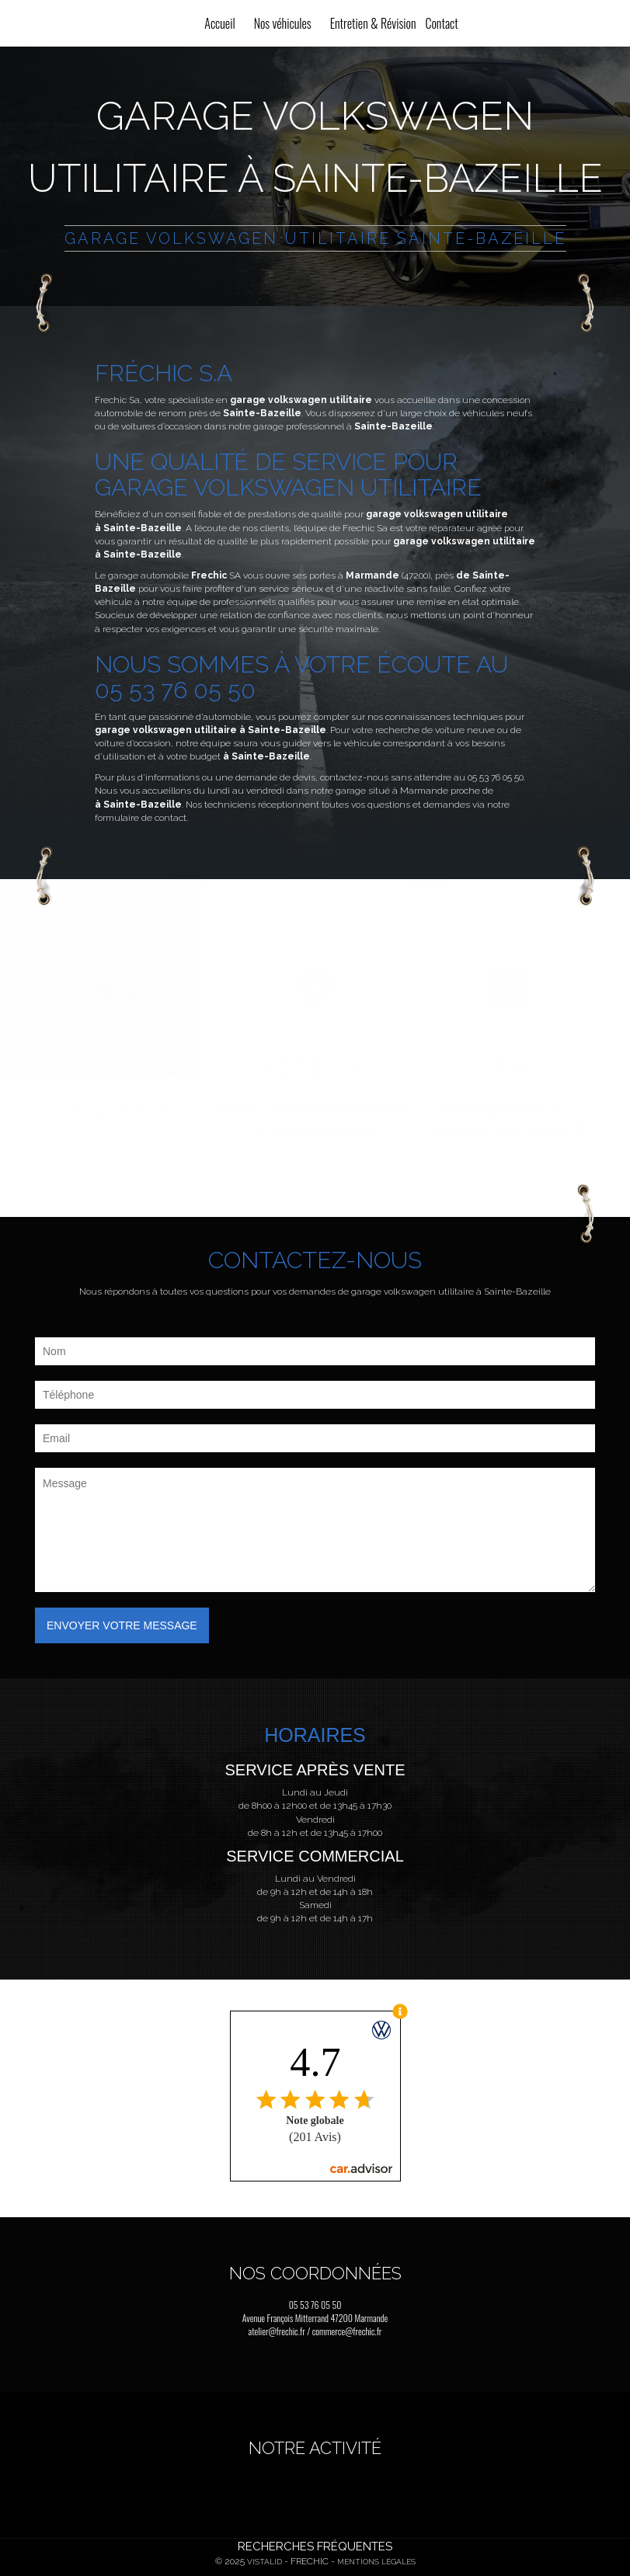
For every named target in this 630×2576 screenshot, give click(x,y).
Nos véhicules (283, 23)
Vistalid (264, 2561)
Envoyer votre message (122, 1625)
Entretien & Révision (373, 23)
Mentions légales (376, 2561)
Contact (441, 23)
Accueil (219, 23)
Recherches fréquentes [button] (315, 2546)
